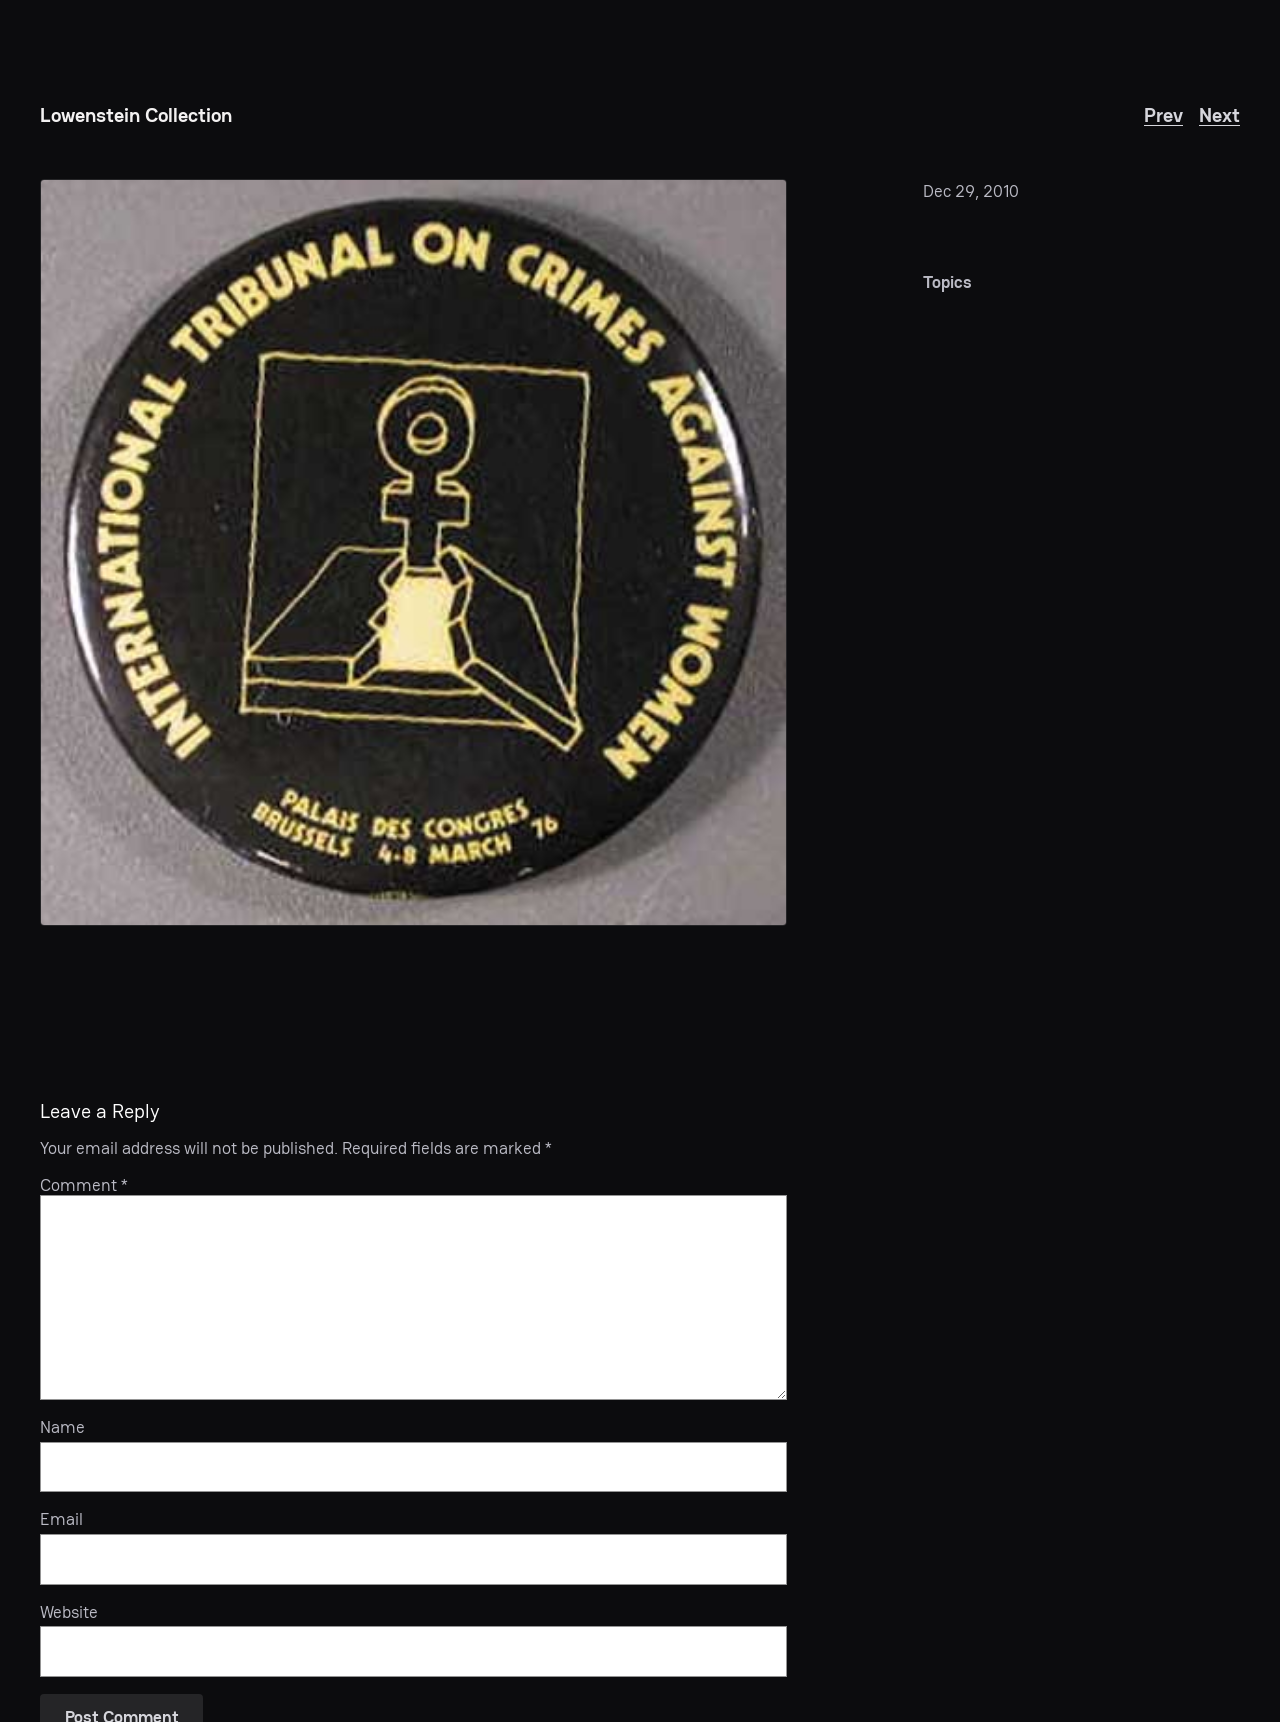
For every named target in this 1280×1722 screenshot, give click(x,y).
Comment (84, 1185)
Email (61, 1519)
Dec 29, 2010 (971, 191)
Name (62, 1427)
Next (1219, 115)
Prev (1163, 115)
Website (69, 1612)
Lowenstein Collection (136, 115)
